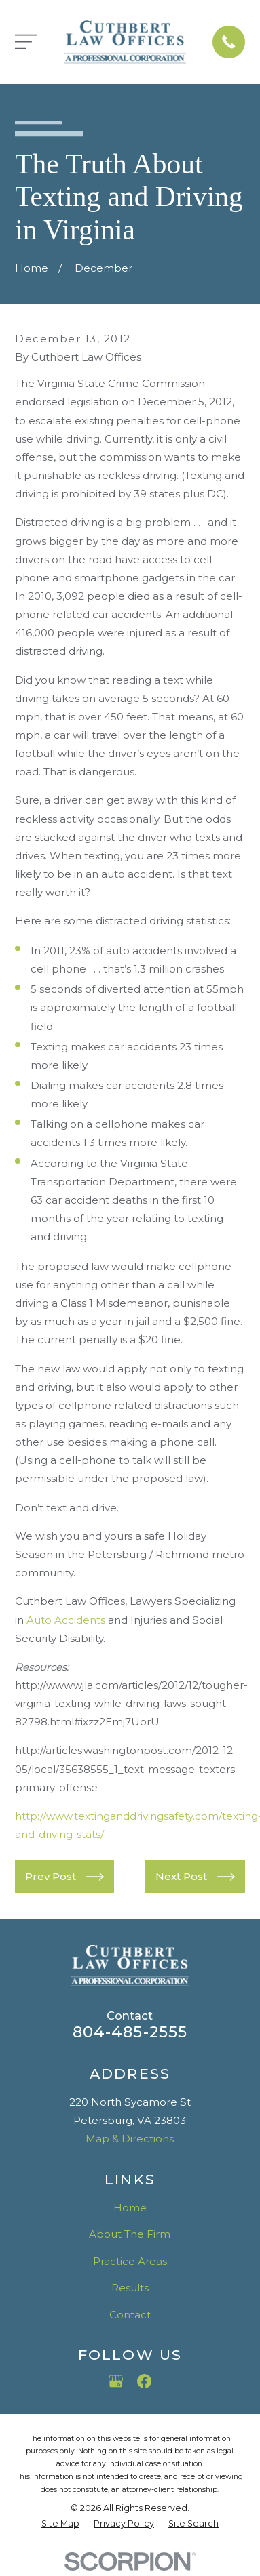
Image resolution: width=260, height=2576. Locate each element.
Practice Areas (130, 2261)
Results (130, 2287)
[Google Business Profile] (116, 2381)
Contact (130, 2314)
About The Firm (129, 2234)
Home (130, 2207)
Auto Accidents (65, 1620)
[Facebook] (144, 2381)
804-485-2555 (130, 2031)
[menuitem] (60, 2524)
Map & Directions (130, 2138)
